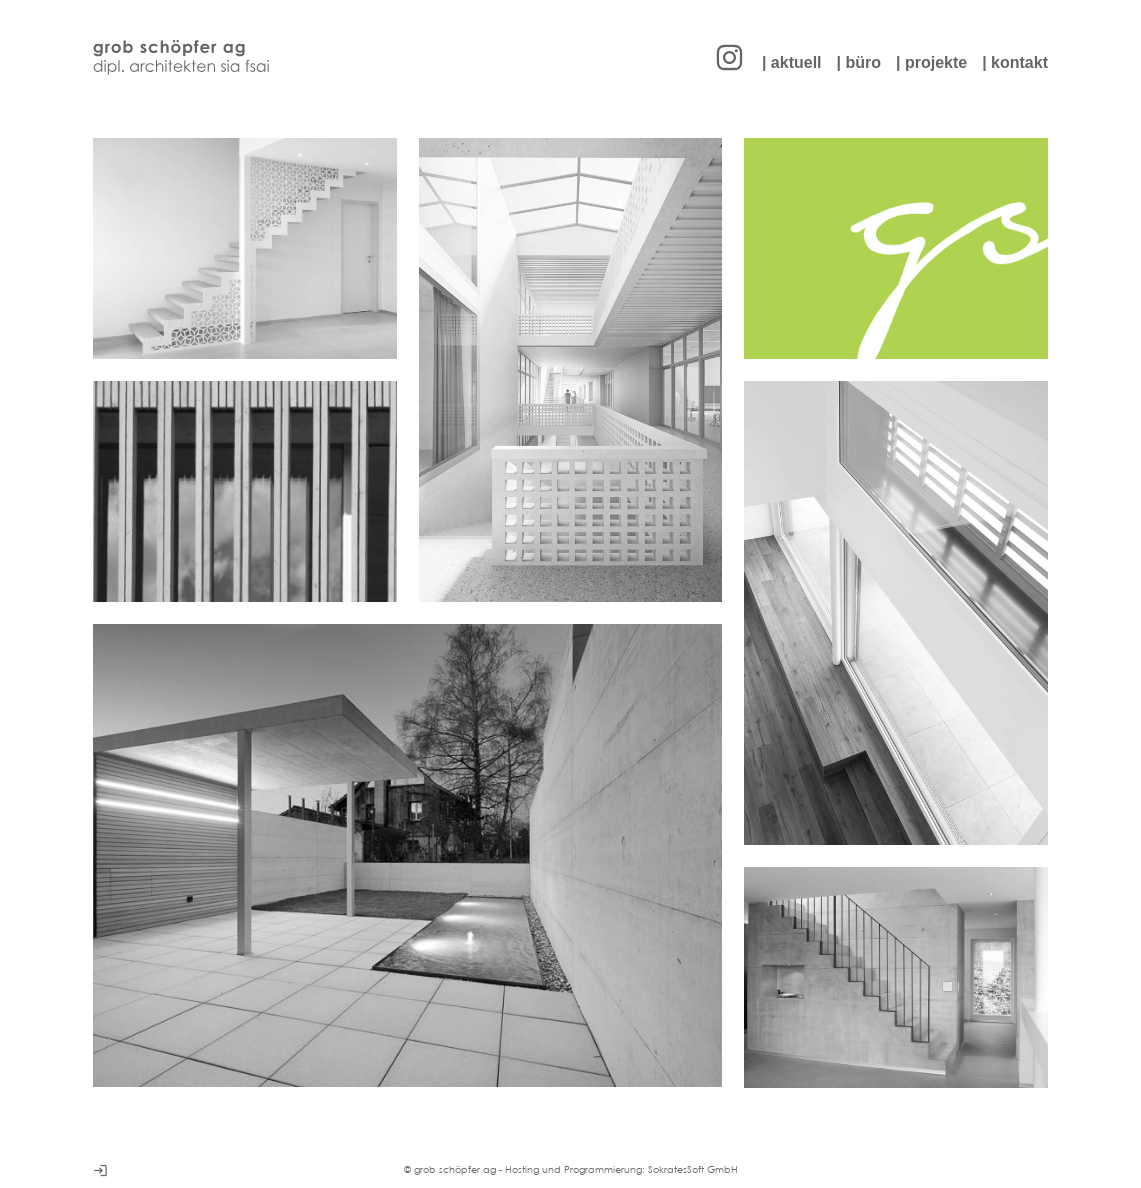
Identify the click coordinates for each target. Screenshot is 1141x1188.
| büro (859, 62)
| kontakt (1015, 62)
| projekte (931, 62)
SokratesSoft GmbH (693, 1169)
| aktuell (792, 62)
